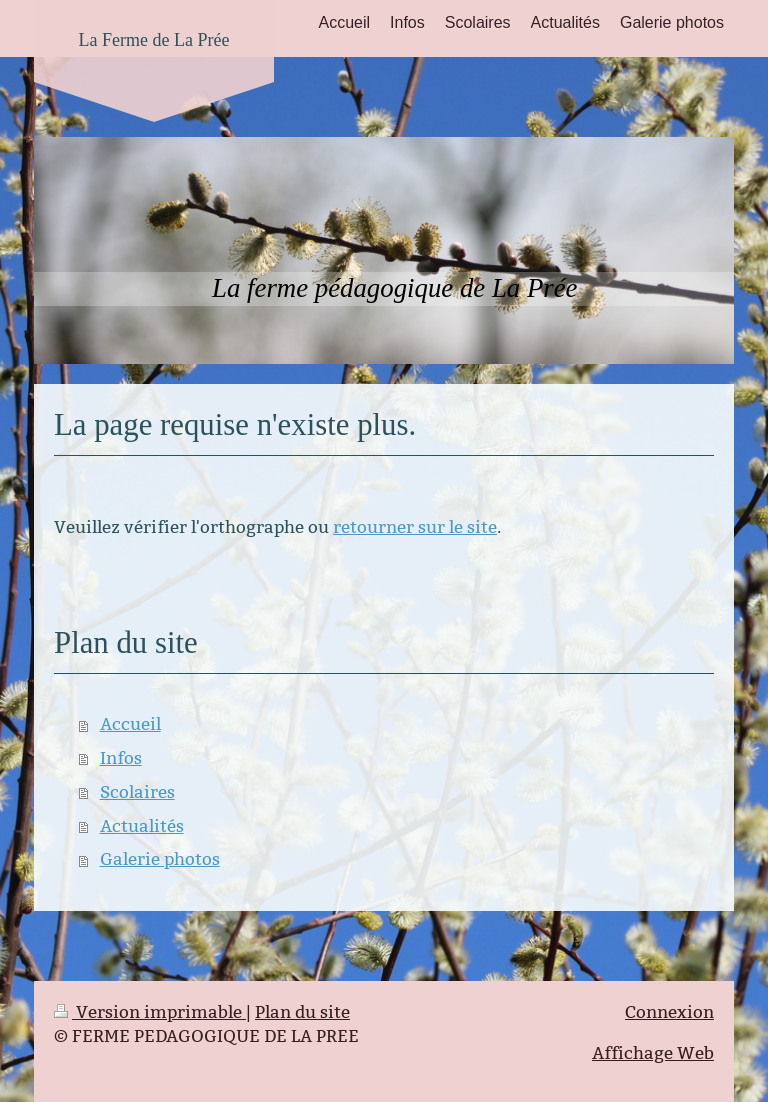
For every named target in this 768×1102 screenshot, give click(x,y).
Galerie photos (160, 859)
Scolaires (137, 792)
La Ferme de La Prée (154, 40)
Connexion (669, 1012)
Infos (121, 758)
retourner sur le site (415, 527)
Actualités (142, 826)
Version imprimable (150, 1012)
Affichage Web (653, 1053)
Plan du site (302, 1012)
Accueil (130, 724)
